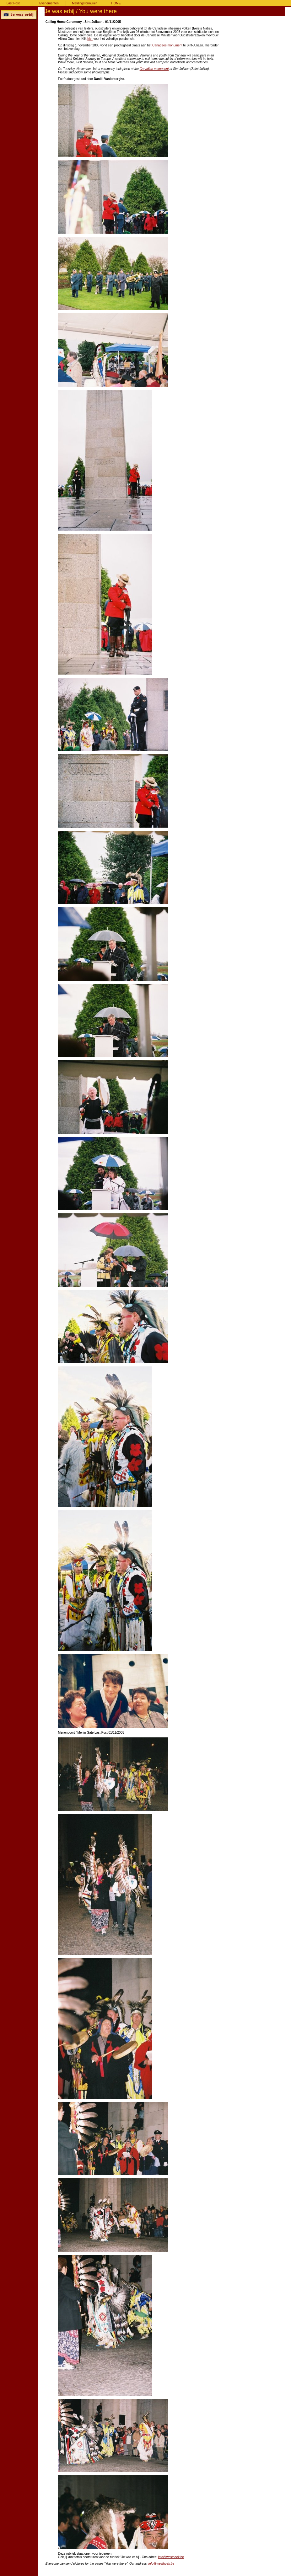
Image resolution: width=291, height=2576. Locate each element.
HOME (116, 3)
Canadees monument (167, 45)
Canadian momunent (154, 69)
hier (90, 38)
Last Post (13, 3)
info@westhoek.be (171, 2557)
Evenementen (49, 3)
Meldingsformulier (84, 3)
